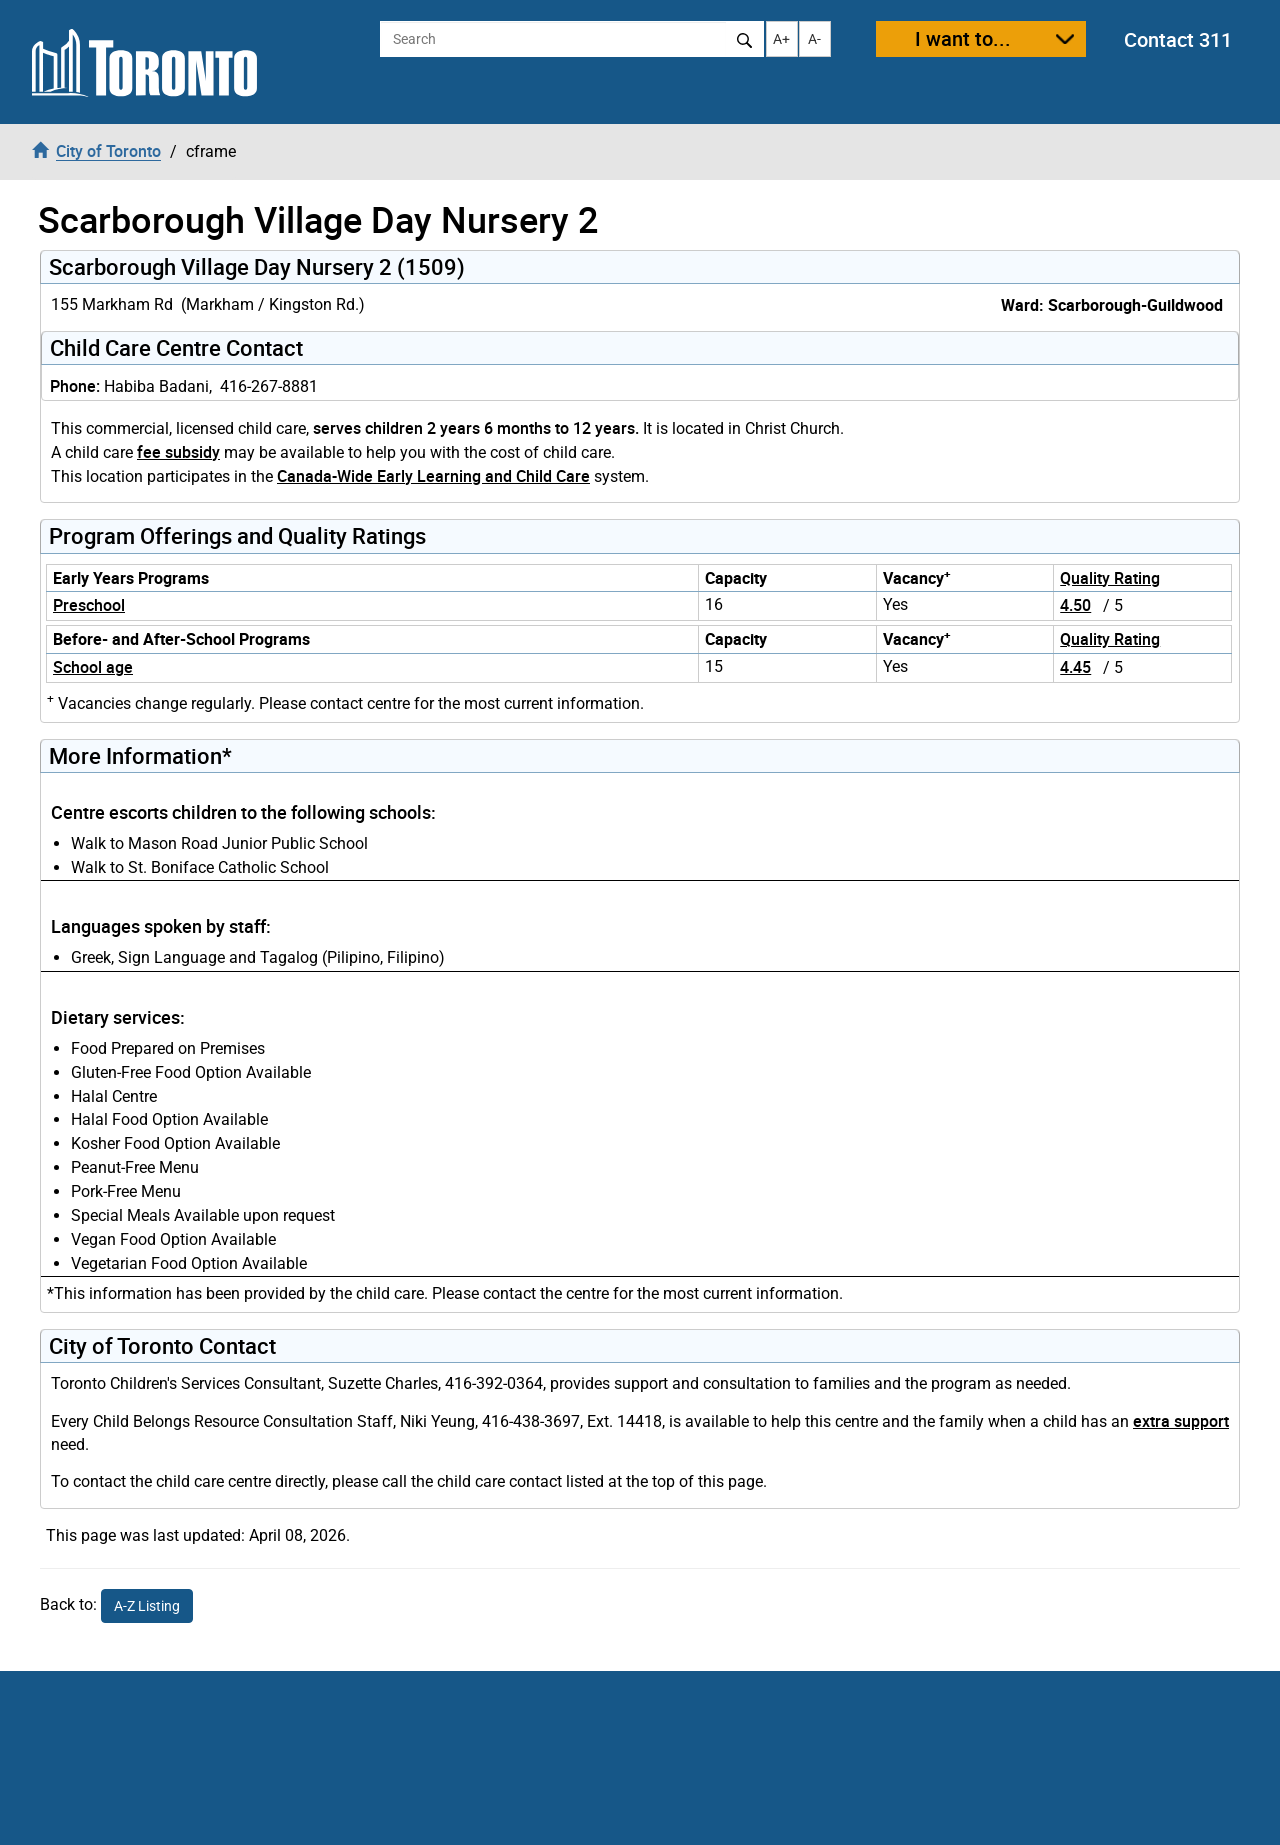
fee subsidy (178, 452)
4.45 (1075, 667)
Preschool (89, 605)
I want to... (963, 38)
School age (93, 667)
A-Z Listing (147, 1606)
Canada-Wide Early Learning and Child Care (433, 476)
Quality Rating (1110, 578)
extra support (1181, 1421)
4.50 (1075, 605)
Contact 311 (1178, 39)
